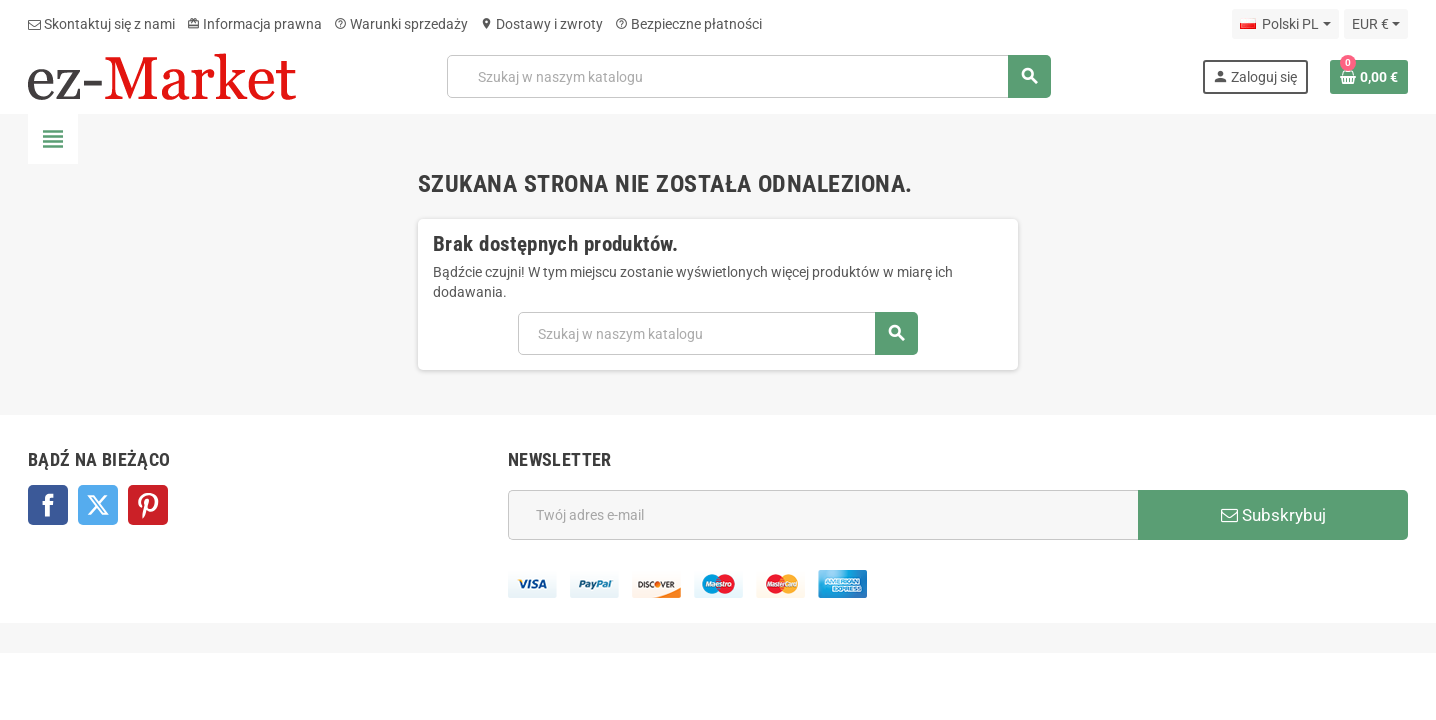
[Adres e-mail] (823, 515)
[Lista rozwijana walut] (1376, 24)
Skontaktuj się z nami (101, 24)
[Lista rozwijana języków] (1285, 24)
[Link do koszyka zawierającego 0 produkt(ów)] (1369, 77)
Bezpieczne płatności (688, 24)
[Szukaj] (749, 76)
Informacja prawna (254, 24)
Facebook (48, 505)
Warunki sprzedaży (401, 24)
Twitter (98, 505)
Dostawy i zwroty (541, 24)
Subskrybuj (1273, 515)
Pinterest (148, 505)
